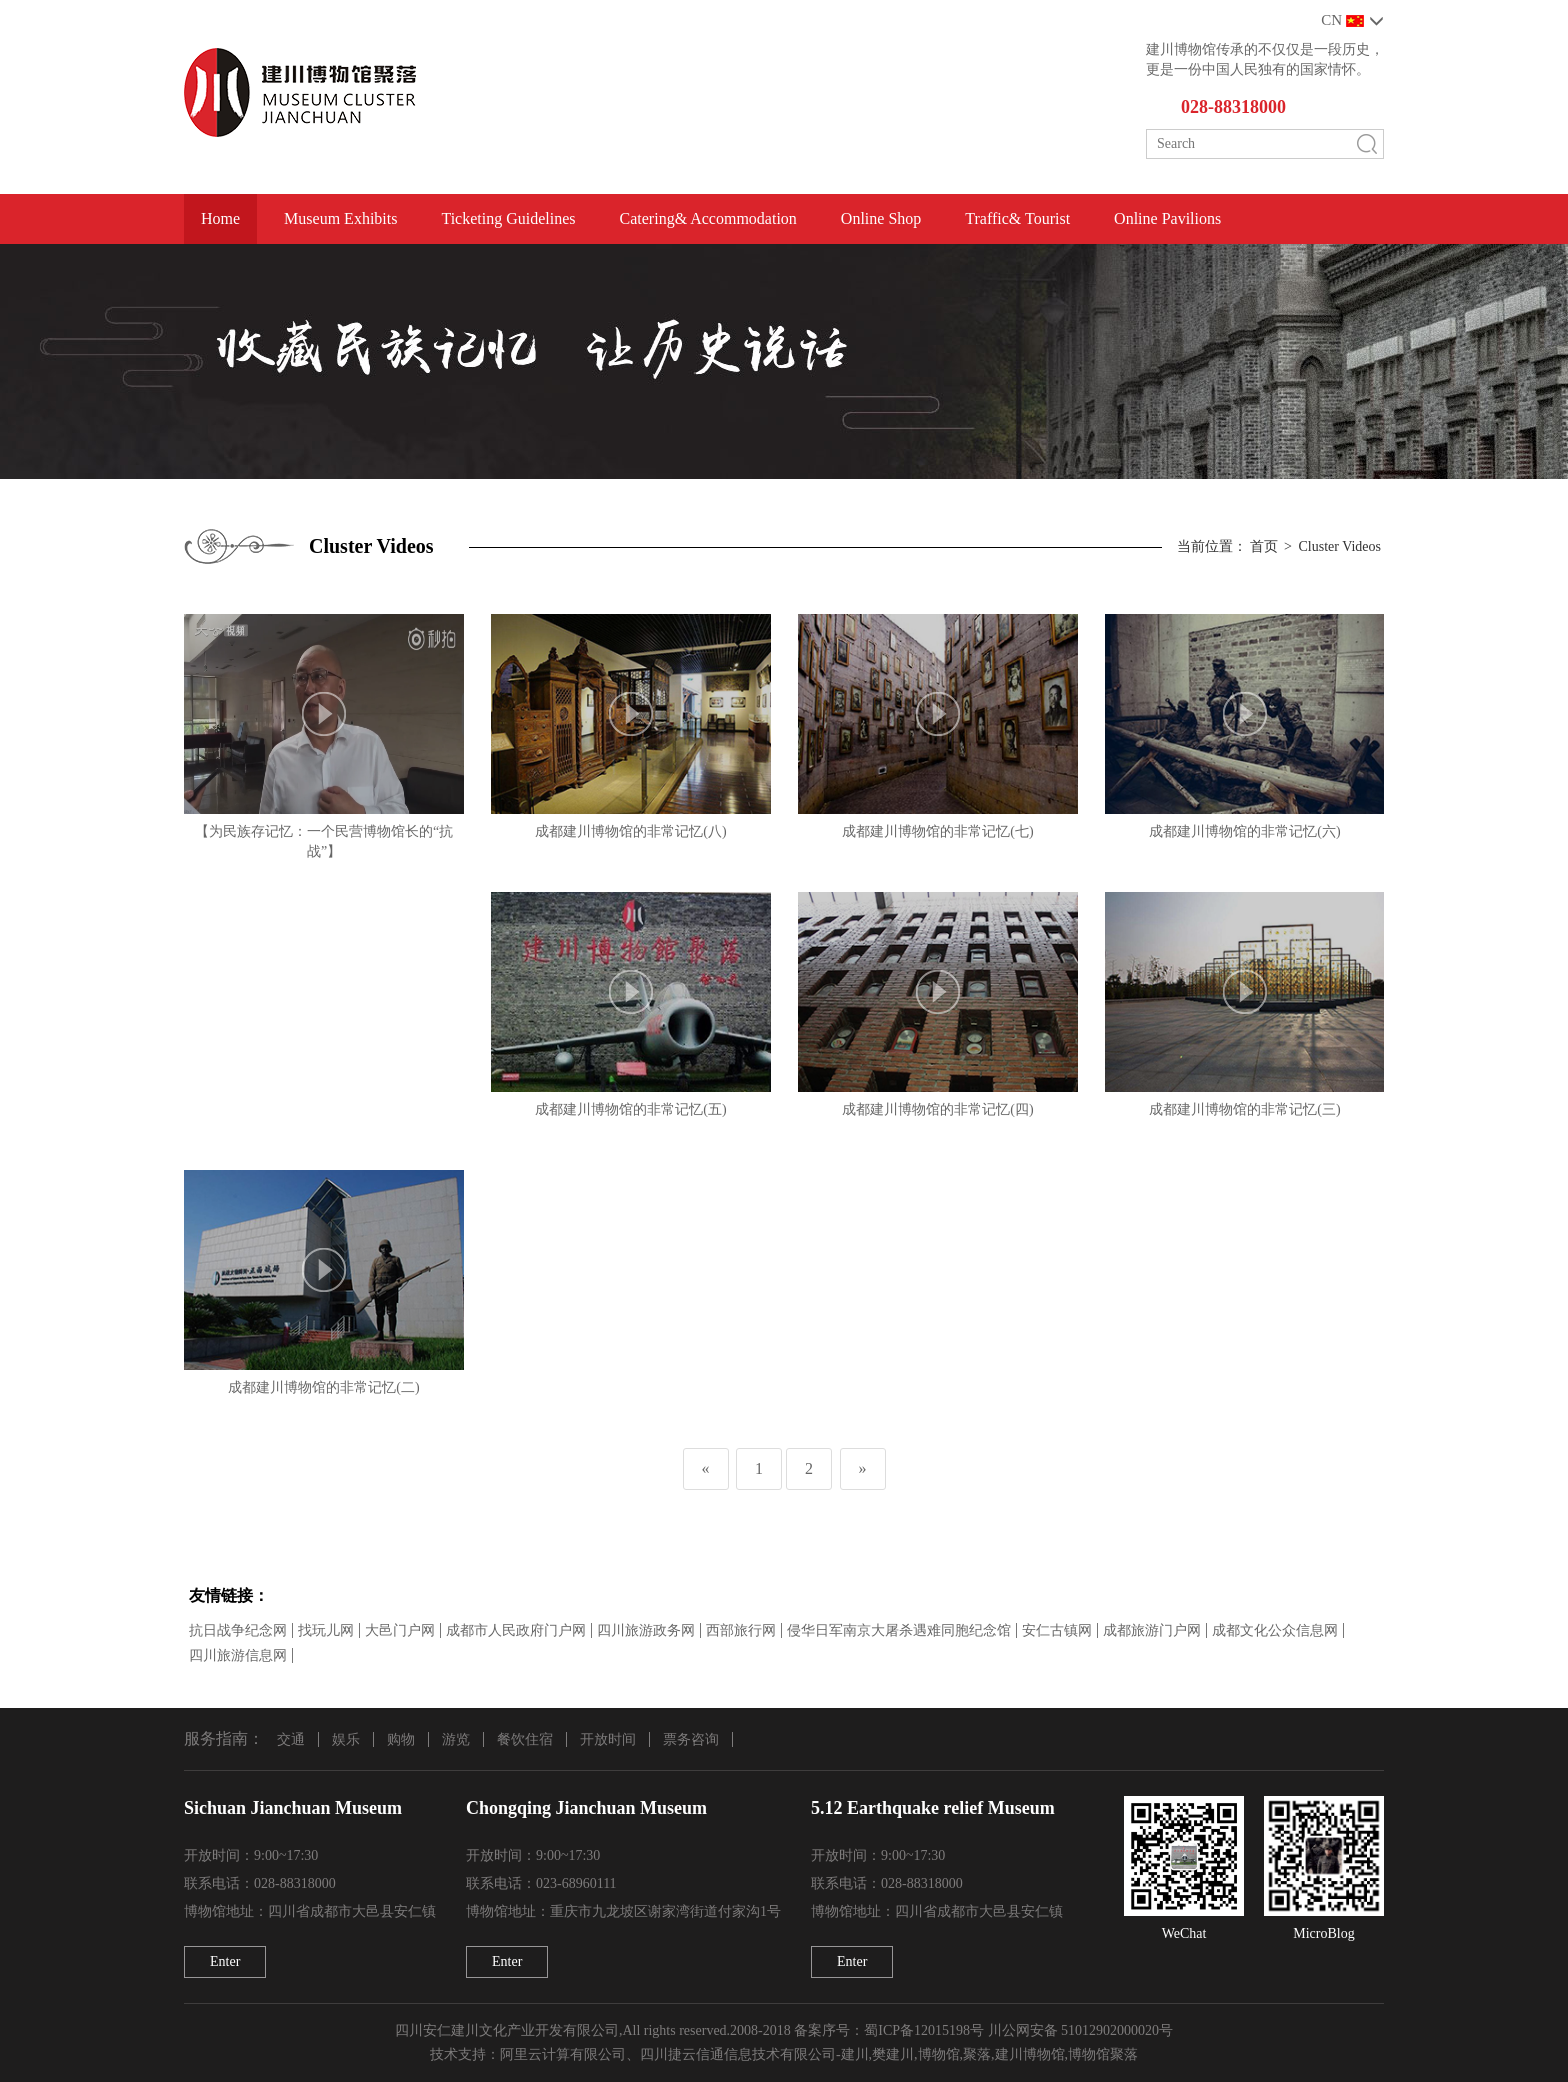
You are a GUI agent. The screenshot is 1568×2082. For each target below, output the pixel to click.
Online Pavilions (1167, 218)
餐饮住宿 (525, 1739)
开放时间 (608, 1739)
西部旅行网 (741, 1630)
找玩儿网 (326, 1630)
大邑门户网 (400, 1630)
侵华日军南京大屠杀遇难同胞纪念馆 (899, 1630)
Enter (225, 1961)
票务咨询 (691, 1739)
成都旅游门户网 (1152, 1630)
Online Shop (881, 218)
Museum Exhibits (340, 218)
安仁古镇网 (1057, 1630)
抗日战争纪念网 (238, 1630)
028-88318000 (1233, 107)
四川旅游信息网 (238, 1655)
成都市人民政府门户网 (516, 1630)
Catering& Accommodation (708, 218)
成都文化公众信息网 (1275, 1630)
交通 (291, 1739)
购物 (401, 1739)
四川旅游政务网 (646, 1630)
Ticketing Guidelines (508, 218)
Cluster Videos (1339, 546)
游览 (456, 1739)
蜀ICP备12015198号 (924, 2030)
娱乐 (346, 1739)
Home (220, 218)
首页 (1264, 546)
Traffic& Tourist (1017, 218)
